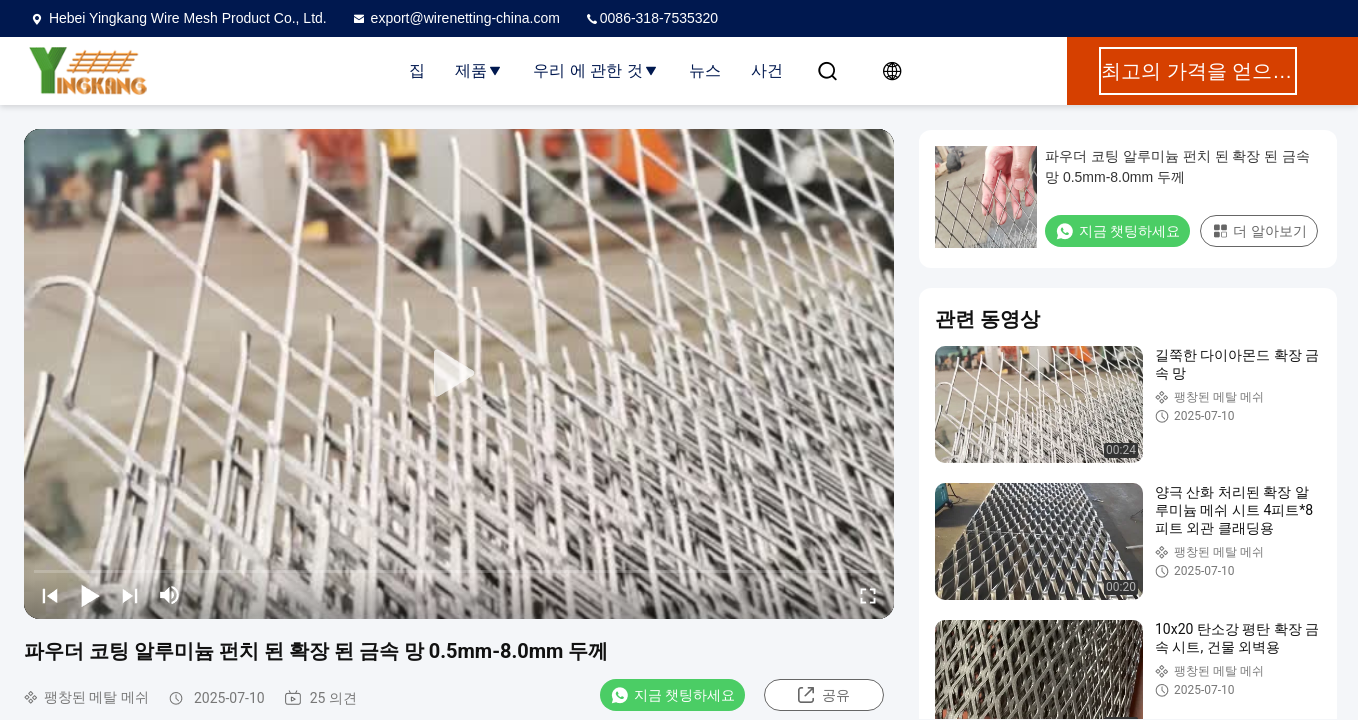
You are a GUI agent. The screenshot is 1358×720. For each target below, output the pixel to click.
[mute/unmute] (170, 595)
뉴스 (705, 70)
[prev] (50, 595)
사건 (767, 70)
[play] (459, 374)
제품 (479, 70)
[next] (130, 595)
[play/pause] (90, 595)
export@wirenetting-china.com (455, 18)
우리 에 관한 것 (595, 70)
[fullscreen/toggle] (868, 595)
